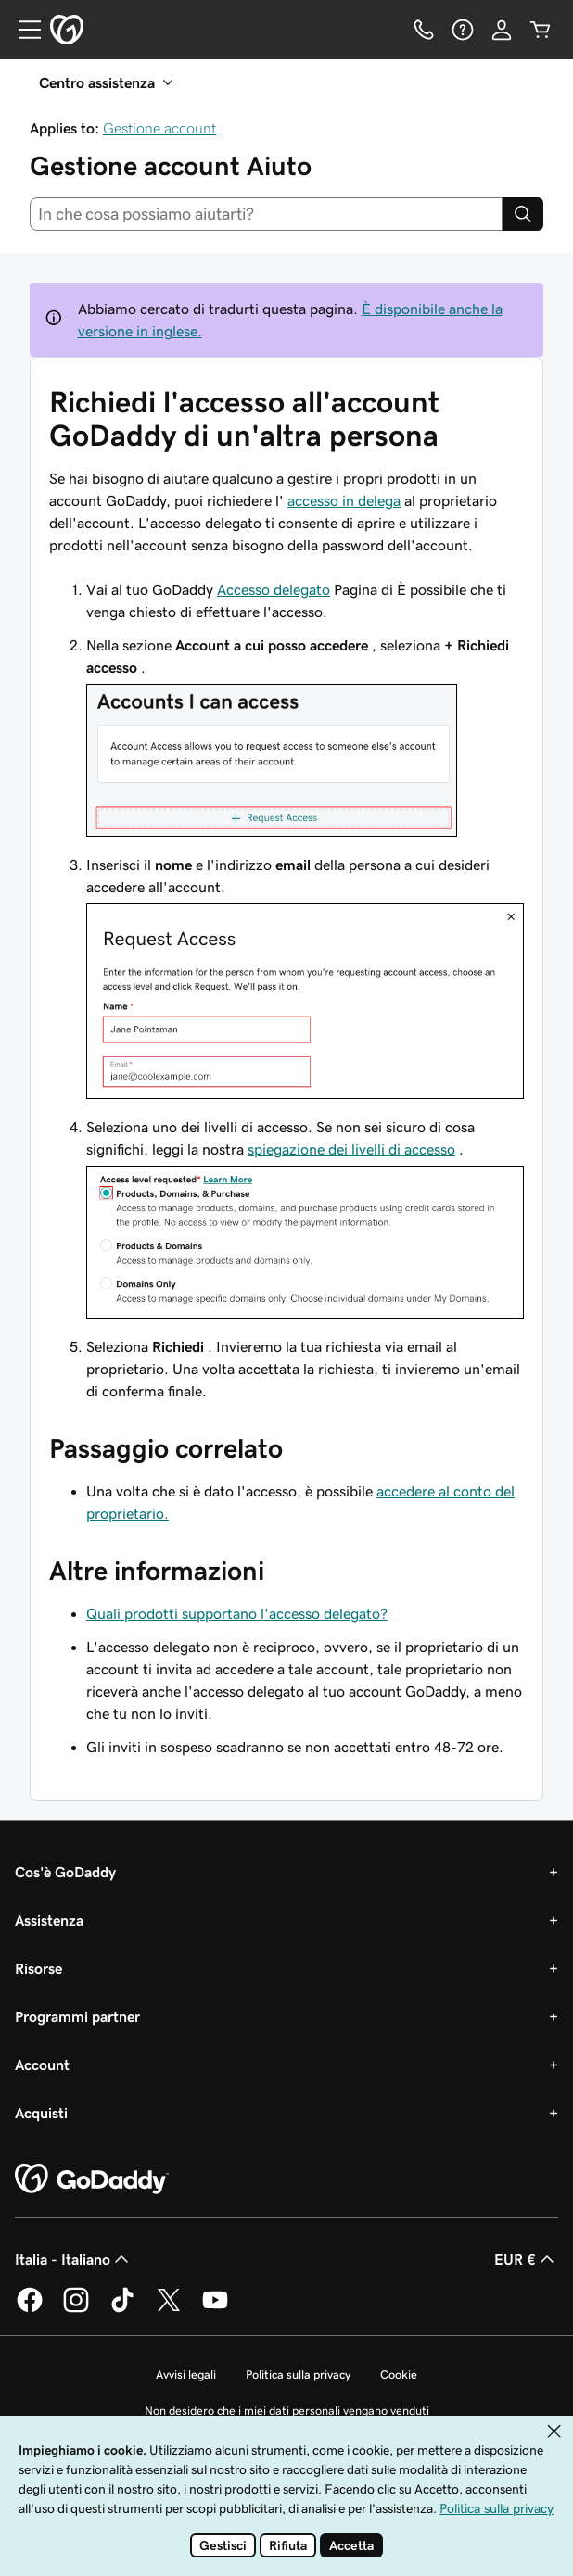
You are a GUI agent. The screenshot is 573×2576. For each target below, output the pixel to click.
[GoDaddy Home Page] (92, 2179)
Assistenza (49, 1920)
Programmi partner (77, 2016)
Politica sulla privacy (298, 2374)
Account (42, 2064)
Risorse (38, 1968)
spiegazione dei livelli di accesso (351, 1149)
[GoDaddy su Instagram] (76, 2309)
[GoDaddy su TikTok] (122, 2309)
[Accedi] (501, 29)
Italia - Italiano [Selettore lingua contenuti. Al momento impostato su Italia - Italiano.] (74, 2259)
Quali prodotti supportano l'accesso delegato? (237, 1613)
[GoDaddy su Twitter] (169, 2309)
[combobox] (266, 214)
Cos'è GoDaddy (65, 1871)
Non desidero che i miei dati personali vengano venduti (287, 2411)
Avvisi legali (186, 2374)
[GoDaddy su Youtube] (215, 2309)
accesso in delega (344, 500)
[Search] (523, 214)
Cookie (398, 2374)
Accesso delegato (273, 589)
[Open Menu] (22, 29)
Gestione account (159, 127)
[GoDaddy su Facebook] (30, 2309)
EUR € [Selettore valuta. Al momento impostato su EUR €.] (526, 2259)
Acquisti (41, 2112)
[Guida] (462, 29)
